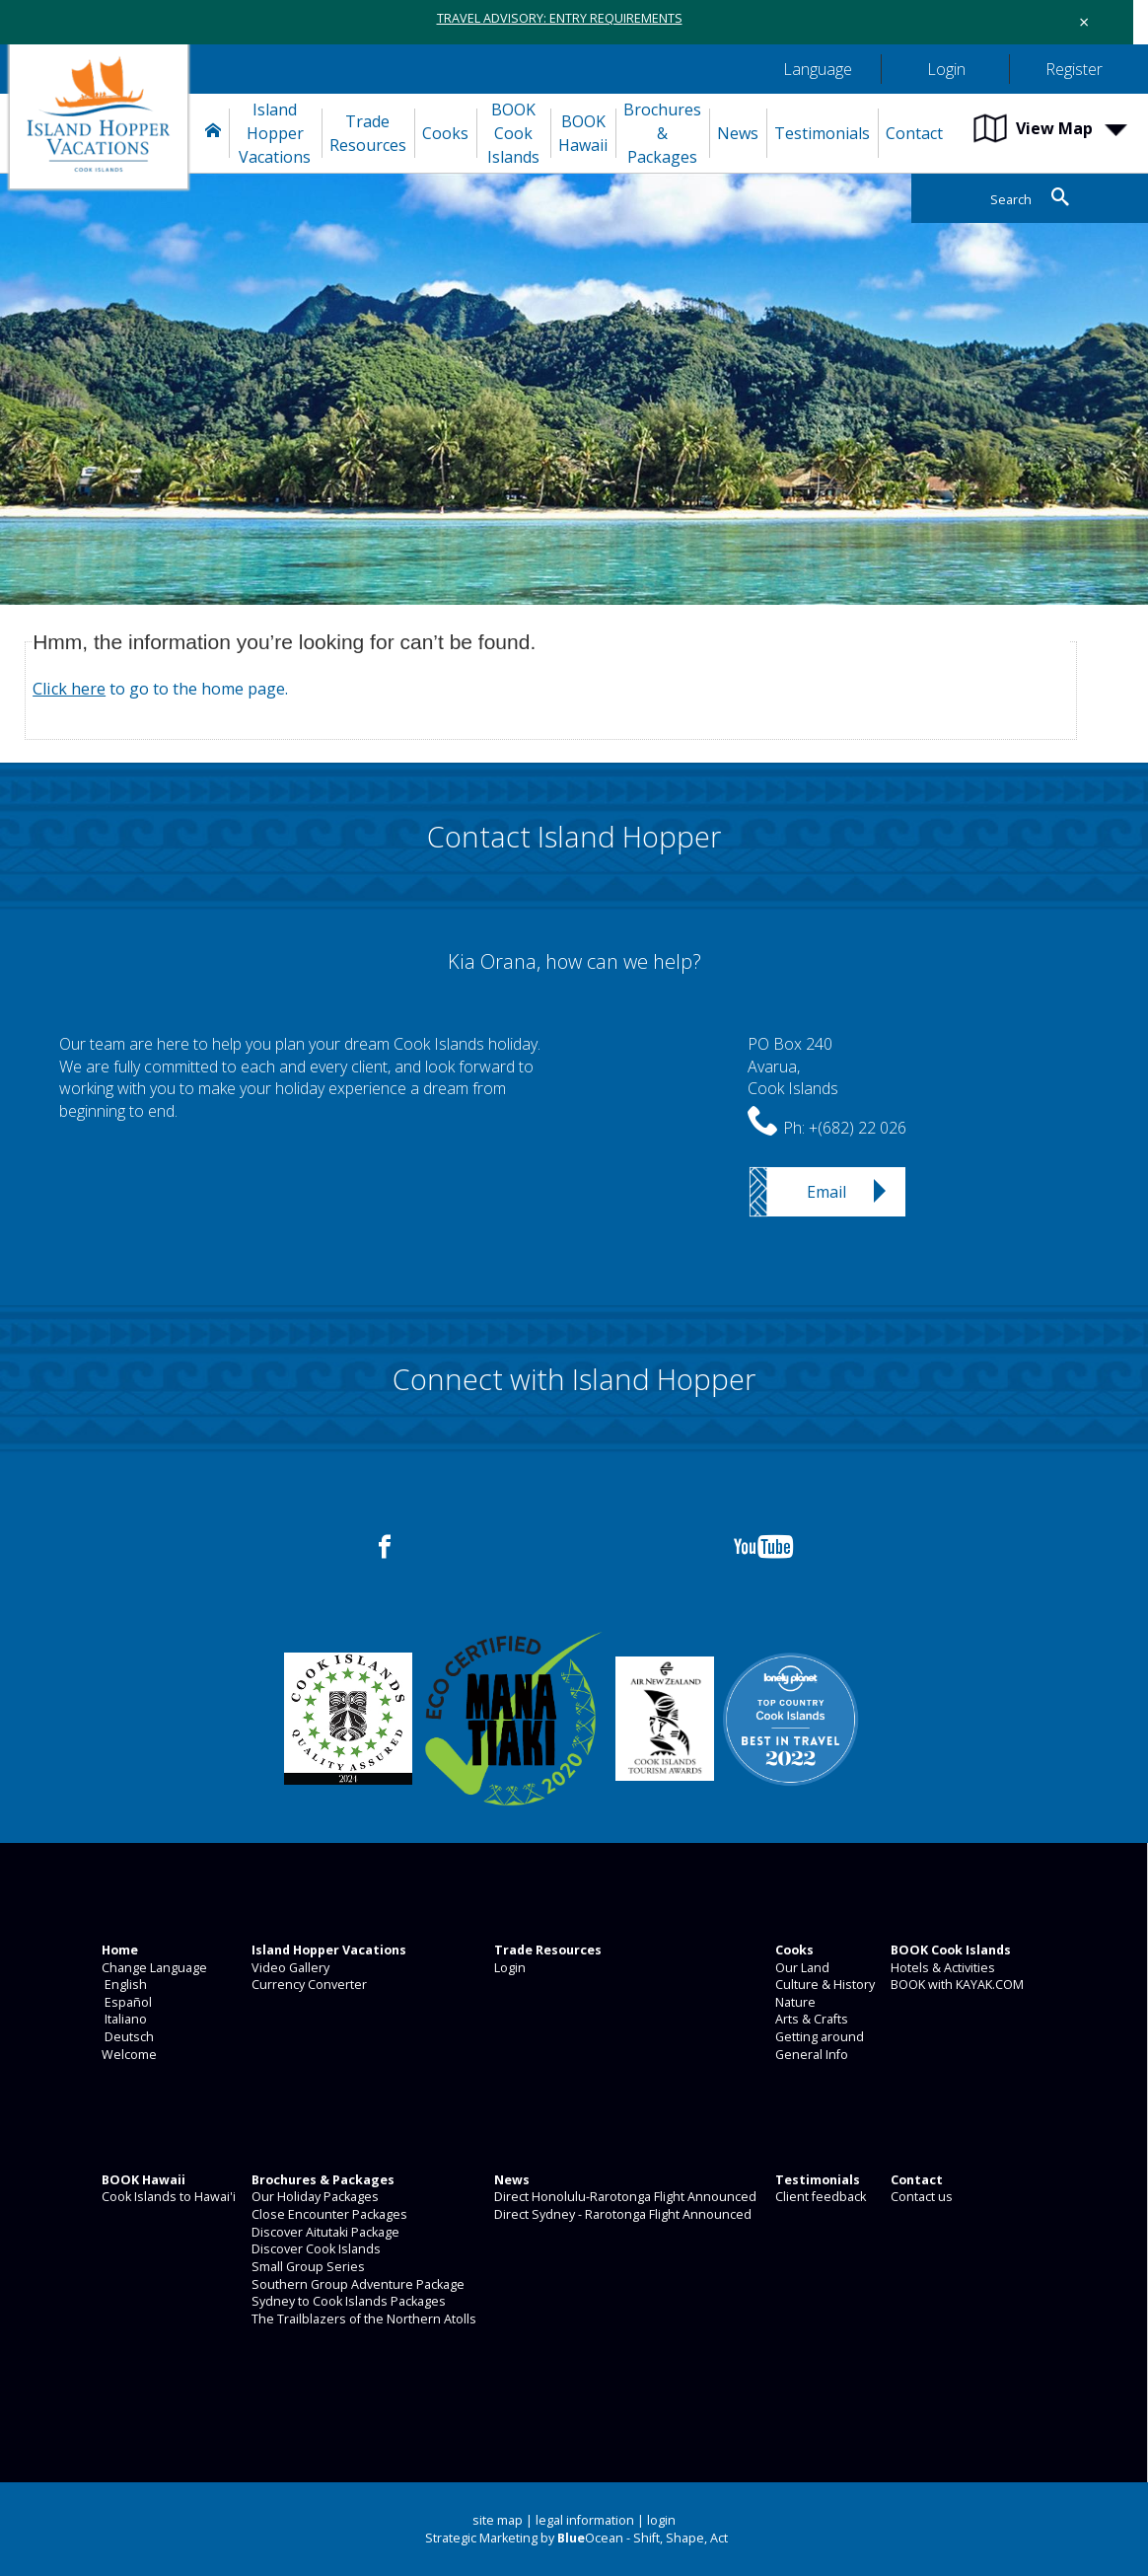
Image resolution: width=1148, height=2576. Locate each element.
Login (508, 1967)
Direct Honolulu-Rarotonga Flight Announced (623, 2196)
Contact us (920, 2196)
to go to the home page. (160, 688)
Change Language (153, 1967)
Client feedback (819, 2196)
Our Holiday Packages (314, 2196)
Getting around (818, 2036)
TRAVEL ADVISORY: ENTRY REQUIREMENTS (559, 18)
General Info (810, 2054)
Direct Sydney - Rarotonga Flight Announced (621, 2214)
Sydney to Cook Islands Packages (347, 2301)
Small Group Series (307, 2266)
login (661, 2520)
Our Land (800, 1967)
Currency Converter (308, 1984)
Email (826, 1192)
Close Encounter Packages (328, 2214)
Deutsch (126, 2036)
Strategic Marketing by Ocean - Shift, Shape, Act (576, 2538)
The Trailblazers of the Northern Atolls (362, 2319)
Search (1011, 199)
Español (125, 2002)
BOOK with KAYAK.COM (956, 1984)
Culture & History (823, 1984)
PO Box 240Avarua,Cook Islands (793, 1066)
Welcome (128, 2054)
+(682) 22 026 (857, 1128)
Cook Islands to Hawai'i (167, 2196)
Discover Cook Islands (315, 2249)
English (123, 1984)
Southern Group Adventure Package (357, 2284)
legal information (585, 2520)
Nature (794, 2002)
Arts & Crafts (810, 2019)
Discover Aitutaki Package (324, 2232)
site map (497, 2520)
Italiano (123, 2019)
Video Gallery (289, 1967)
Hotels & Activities (941, 1967)
